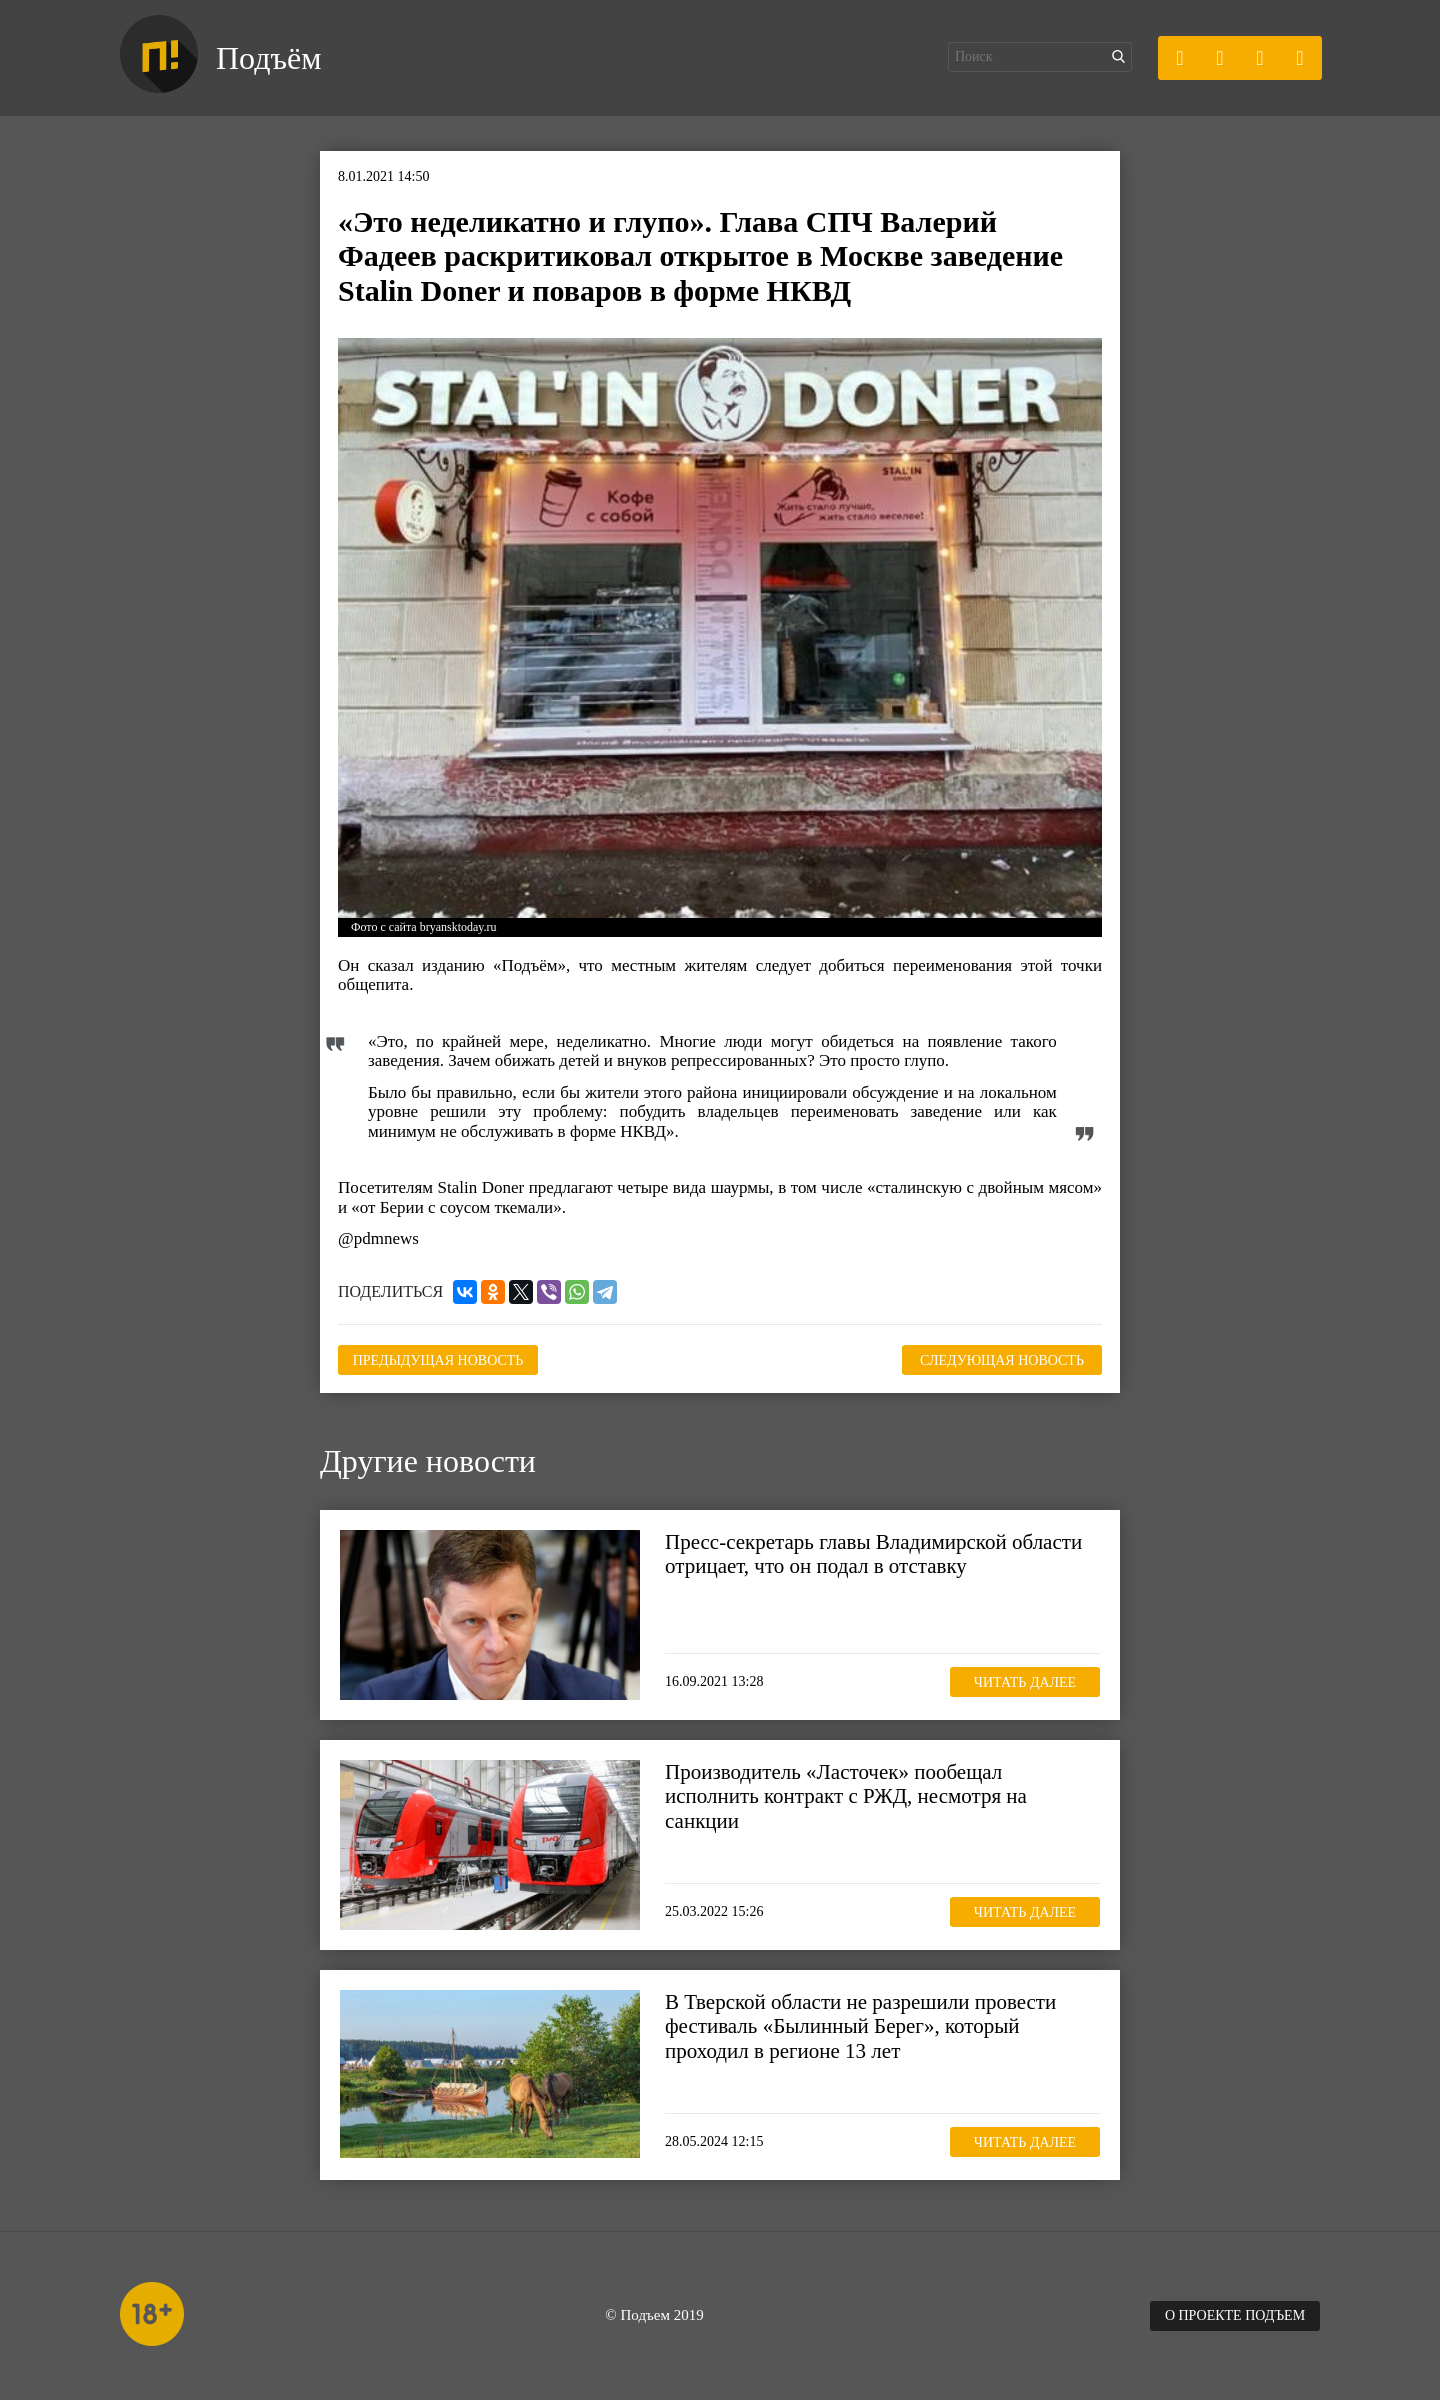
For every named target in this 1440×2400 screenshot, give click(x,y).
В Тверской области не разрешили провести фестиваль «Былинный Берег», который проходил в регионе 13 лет (860, 2026)
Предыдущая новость (438, 1360)
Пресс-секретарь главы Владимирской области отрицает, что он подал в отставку (873, 1554)
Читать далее (1025, 1682)
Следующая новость (1002, 1360)
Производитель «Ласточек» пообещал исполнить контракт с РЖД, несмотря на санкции (846, 1796)
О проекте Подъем (1235, 2315)
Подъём (268, 58)
